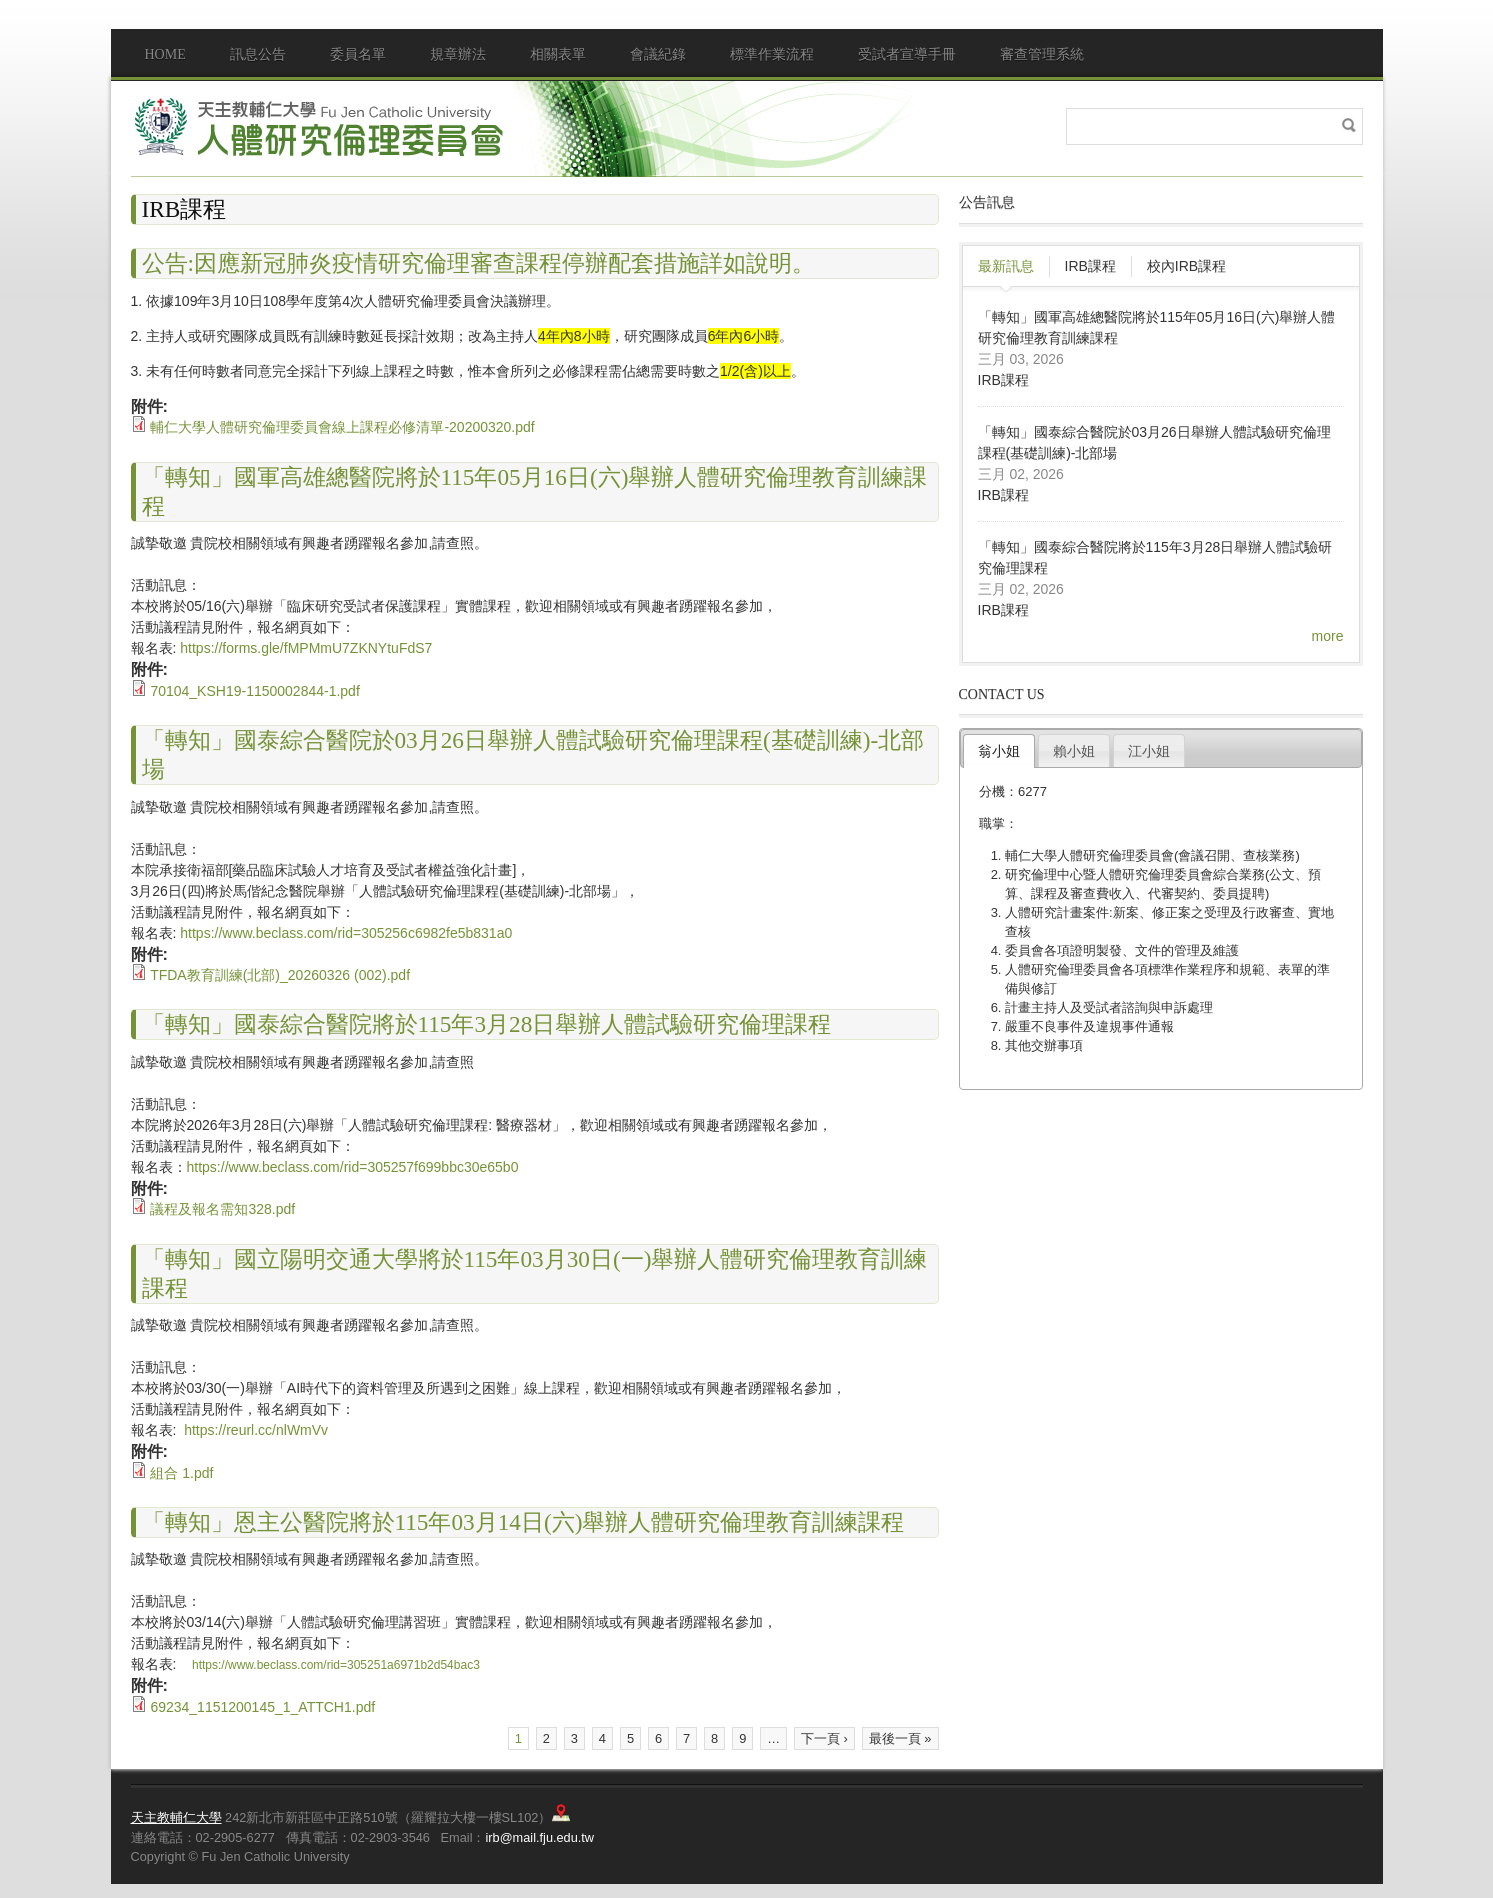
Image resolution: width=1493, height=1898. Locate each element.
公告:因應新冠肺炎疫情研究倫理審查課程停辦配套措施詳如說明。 (478, 263)
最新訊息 (1006, 266)
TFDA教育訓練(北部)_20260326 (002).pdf (280, 975)
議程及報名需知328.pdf (222, 1209)
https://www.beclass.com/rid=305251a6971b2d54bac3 (336, 1665)
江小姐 (1149, 751)
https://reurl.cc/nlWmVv (258, 1430)
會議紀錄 (658, 54)
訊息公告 (258, 54)
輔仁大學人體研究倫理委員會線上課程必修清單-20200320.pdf (342, 427)
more (1328, 636)
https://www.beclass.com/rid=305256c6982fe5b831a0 (346, 933)
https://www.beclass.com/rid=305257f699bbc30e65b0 (353, 1167)
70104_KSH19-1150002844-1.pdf (254, 691)
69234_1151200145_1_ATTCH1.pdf (262, 1707)
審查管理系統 (1042, 54)
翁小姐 (999, 751)
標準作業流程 (772, 54)
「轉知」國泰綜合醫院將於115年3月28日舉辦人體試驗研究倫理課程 (487, 1024)
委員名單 (358, 54)
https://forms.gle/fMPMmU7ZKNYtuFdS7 (306, 648)
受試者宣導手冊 (907, 54)
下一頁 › (824, 1738)
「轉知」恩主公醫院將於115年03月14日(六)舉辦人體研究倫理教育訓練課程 (523, 1522)
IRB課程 (1090, 266)
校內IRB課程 (1186, 266)
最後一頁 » (900, 1738)
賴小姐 (1074, 751)
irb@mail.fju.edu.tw (539, 1837)
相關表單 (558, 54)
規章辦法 (458, 54)
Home (165, 54)
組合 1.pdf (181, 1473)
